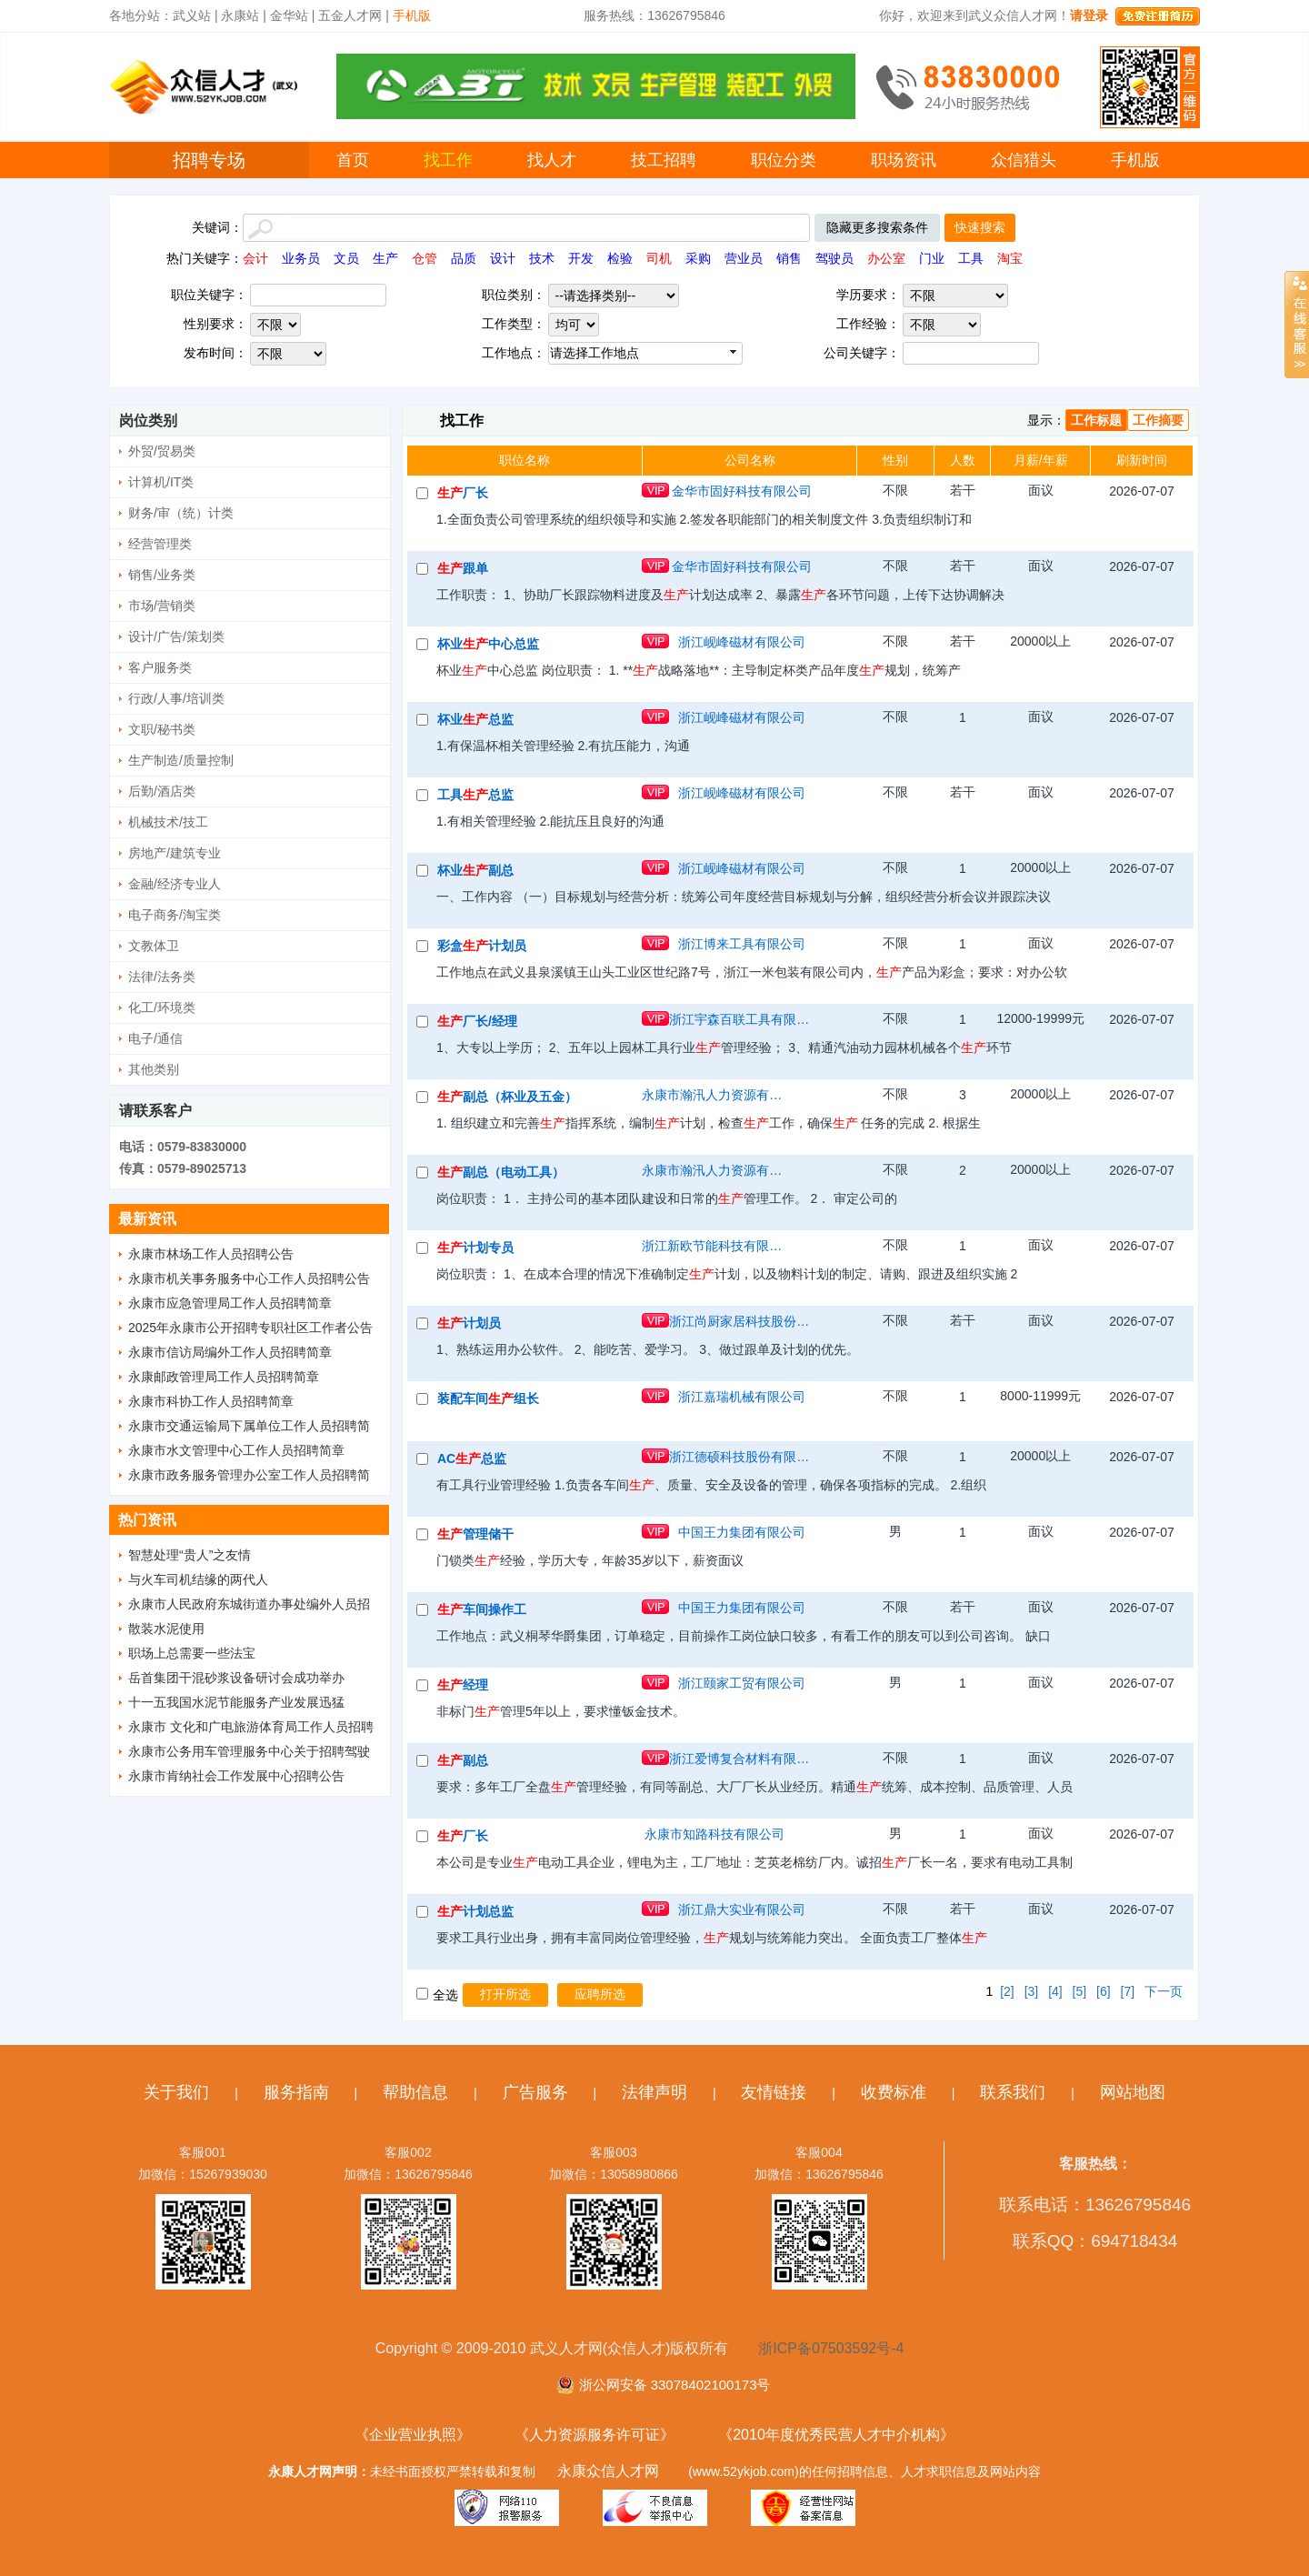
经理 (462, 1685)
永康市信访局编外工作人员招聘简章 (230, 1352)
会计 (255, 258)
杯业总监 (475, 719)
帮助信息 (415, 2092)
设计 (502, 258)
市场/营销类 (161, 605)
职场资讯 (903, 160)
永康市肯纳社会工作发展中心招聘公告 (236, 1776)
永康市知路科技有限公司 (714, 1834)
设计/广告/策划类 (176, 636)
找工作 (448, 160)
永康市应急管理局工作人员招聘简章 (230, 1303)
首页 (352, 160)
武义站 (192, 15)
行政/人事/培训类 (176, 698)
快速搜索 (979, 227)
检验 (620, 258)
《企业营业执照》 (413, 2434)
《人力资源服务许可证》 (594, 2434)
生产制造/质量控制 (181, 760)
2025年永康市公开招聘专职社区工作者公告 (250, 1327)
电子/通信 (155, 1038)
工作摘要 (1158, 420)
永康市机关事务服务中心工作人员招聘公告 (249, 1278)
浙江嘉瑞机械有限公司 (741, 1396)
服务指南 (296, 2092)
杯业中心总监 (488, 643)
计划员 (469, 1323)
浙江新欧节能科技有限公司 (714, 1245)
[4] (1055, 1991)
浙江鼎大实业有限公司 (741, 1909)
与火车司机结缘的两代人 (198, 1579)
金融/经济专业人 (174, 884)
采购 (698, 258)
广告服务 (535, 2092)
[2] (1007, 1991)
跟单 (462, 568)
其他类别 (153, 1069)
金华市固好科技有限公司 (742, 491)
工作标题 (1096, 420)
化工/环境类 (161, 1007)
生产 (385, 258)
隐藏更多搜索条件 (877, 227)
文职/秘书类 (161, 729)
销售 (789, 258)
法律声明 (654, 2092)
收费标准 (893, 2092)
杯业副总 (475, 870)
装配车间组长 (488, 1398)
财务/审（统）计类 (181, 513)
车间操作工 (481, 1609)
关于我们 (176, 2092)
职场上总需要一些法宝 (191, 1653)
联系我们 (1012, 2092)
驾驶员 (834, 258)
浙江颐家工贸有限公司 (741, 1683)
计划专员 (475, 1247)
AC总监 (471, 1458)
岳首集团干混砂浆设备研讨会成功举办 (236, 1677)
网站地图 (1132, 2092)
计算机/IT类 (161, 482)
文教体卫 (153, 945)
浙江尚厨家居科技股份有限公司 (741, 1321)
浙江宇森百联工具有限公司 (741, 1019)
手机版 (1135, 160)
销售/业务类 (161, 574)
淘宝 (1010, 258)
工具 (971, 258)
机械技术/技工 (168, 822)
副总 (462, 1760)
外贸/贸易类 (161, 451)
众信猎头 (1023, 160)
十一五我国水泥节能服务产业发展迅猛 (236, 1702)
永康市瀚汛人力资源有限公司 (714, 1095)
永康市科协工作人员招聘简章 (211, 1401)
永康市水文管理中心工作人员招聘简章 (236, 1450)
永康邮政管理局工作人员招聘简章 (223, 1376)
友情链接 (773, 2092)
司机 (659, 258)
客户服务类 (160, 667)
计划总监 (475, 1911)
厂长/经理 (477, 1021)
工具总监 (475, 794)
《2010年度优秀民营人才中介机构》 (836, 2434)
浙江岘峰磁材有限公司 (741, 642)
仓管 (424, 258)
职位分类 (783, 160)
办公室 (886, 258)
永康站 (240, 15)
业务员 (301, 258)
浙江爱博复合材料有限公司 (741, 1758)
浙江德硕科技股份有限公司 (741, 1456)
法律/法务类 (161, 976)
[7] (1128, 1991)
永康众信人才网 (608, 2471)
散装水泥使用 (166, 1628)
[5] (1080, 1991)
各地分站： (141, 15)
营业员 (743, 258)
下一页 (1163, 1991)
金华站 (289, 15)
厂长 (462, 493)
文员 (346, 258)
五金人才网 (350, 15)
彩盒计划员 (481, 945)
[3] (1031, 1991)
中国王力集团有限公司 (741, 1532)
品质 (463, 258)
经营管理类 (160, 543)
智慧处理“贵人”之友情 (189, 1555)
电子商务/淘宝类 (174, 914)
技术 (542, 258)
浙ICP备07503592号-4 (831, 2348)
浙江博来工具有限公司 (741, 944)
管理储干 (475, 1534)
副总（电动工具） (501, 1172)
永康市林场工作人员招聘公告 (211, 1254)
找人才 (551, 160)
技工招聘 (663, 160)
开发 (581, 258)
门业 (931, 258)
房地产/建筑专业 (174, 853)
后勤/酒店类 (161, 791)
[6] (1103, 1991)
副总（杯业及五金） (507, 1096)
